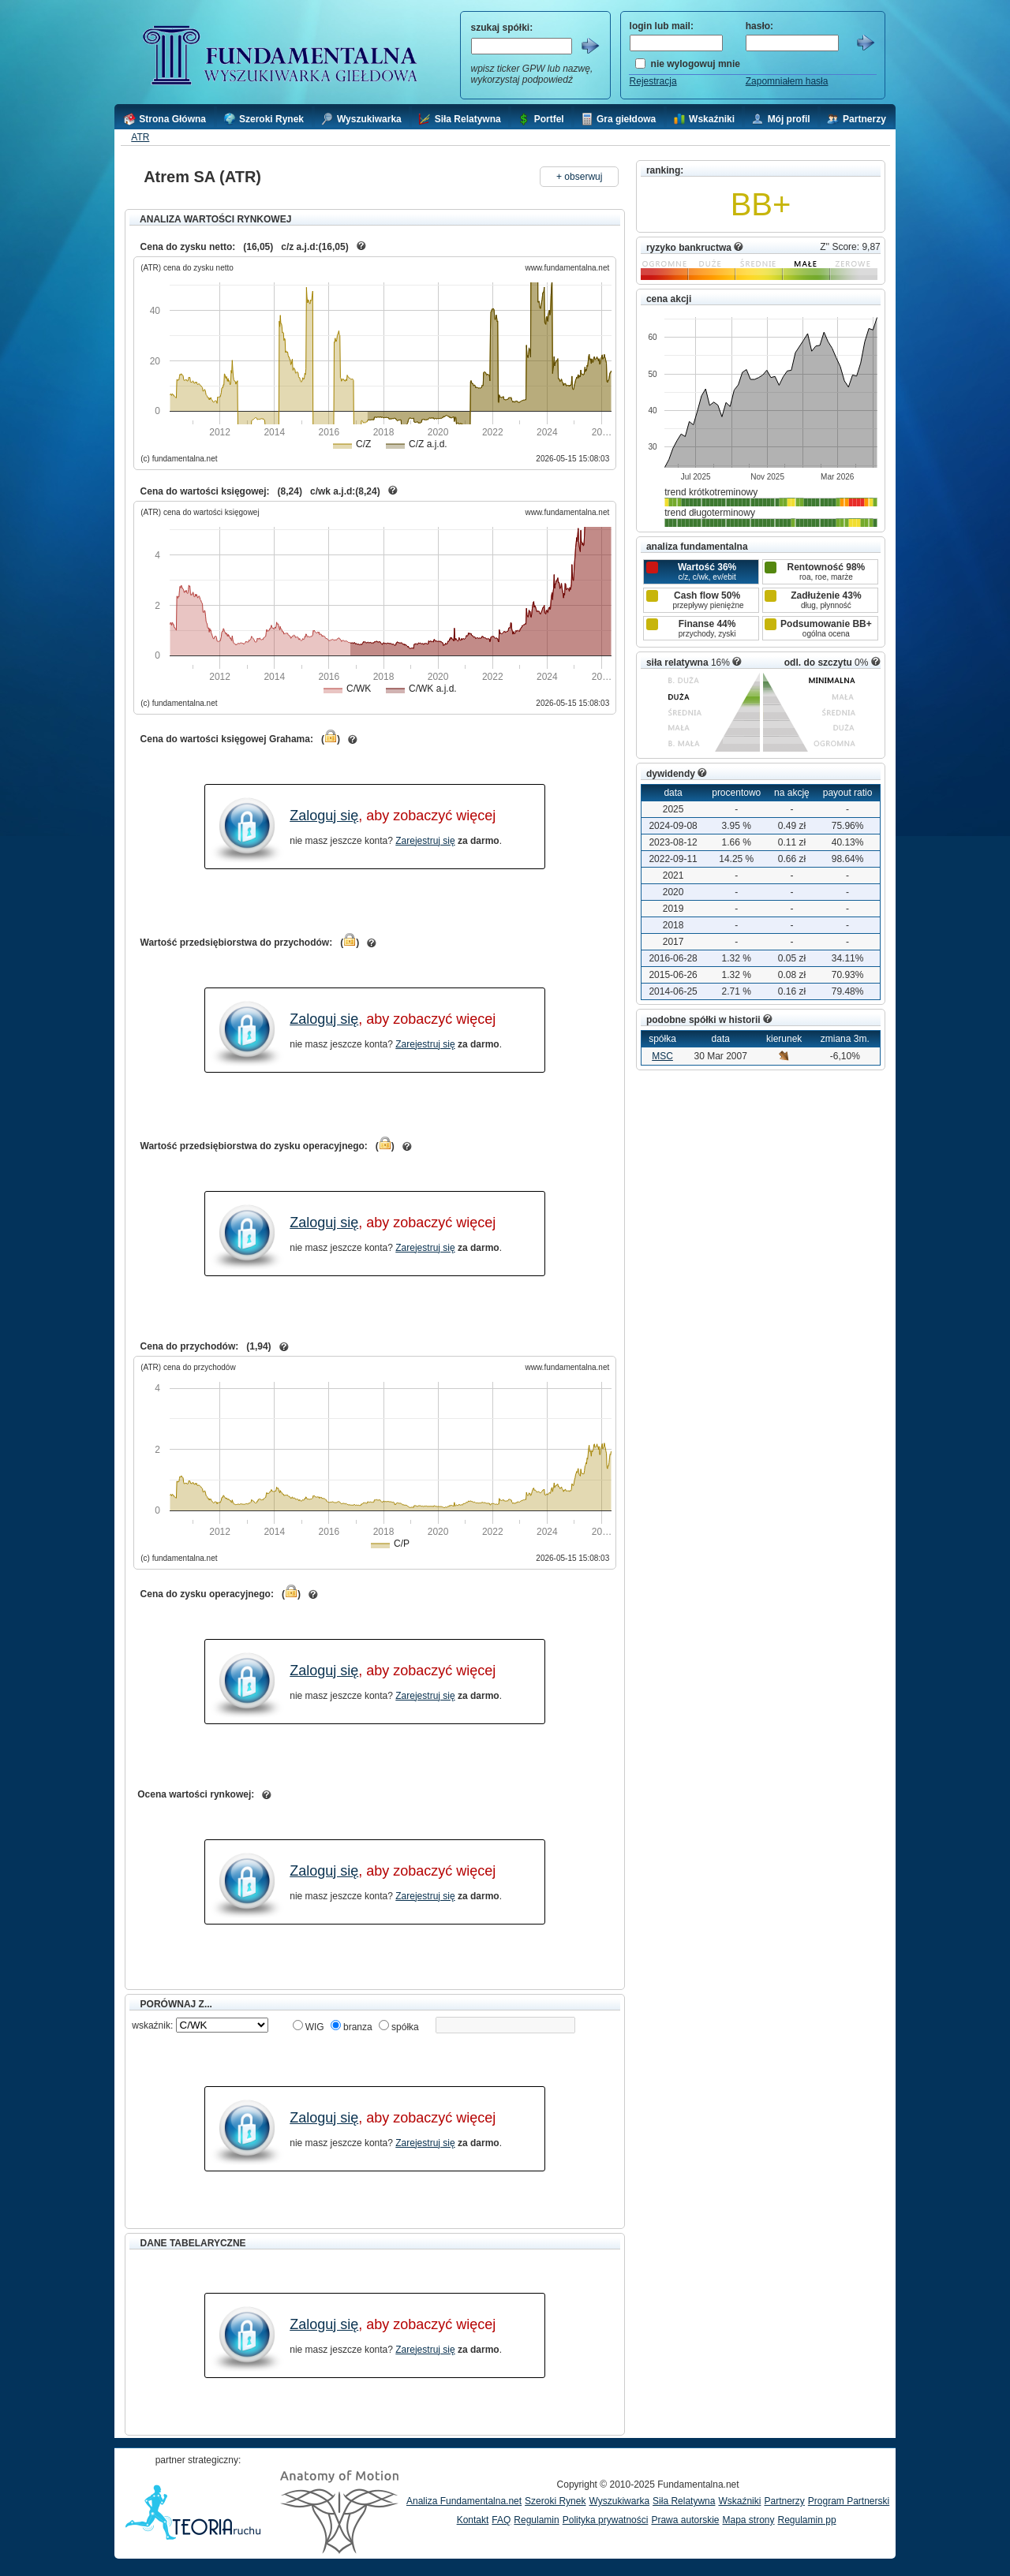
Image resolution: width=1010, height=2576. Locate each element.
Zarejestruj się (424, 840)
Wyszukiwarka (619, 2501)
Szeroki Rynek (555, 2501)
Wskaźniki (739, 2501)
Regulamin (536, 2520)
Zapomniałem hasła (787, 81)
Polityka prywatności (606, 2520)
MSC (662, 1056)
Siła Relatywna (684, 2501)
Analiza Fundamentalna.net (464, 2501)
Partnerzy (784, 2501)
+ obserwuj (579, 176)
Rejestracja (653, 81)
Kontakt (473, 2520)
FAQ (501, 2520)
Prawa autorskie (685, 2520)
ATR (140, 137)
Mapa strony (748, 2520)
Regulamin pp (807, 2520)
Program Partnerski (848, 2501)
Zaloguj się (324, 815)
